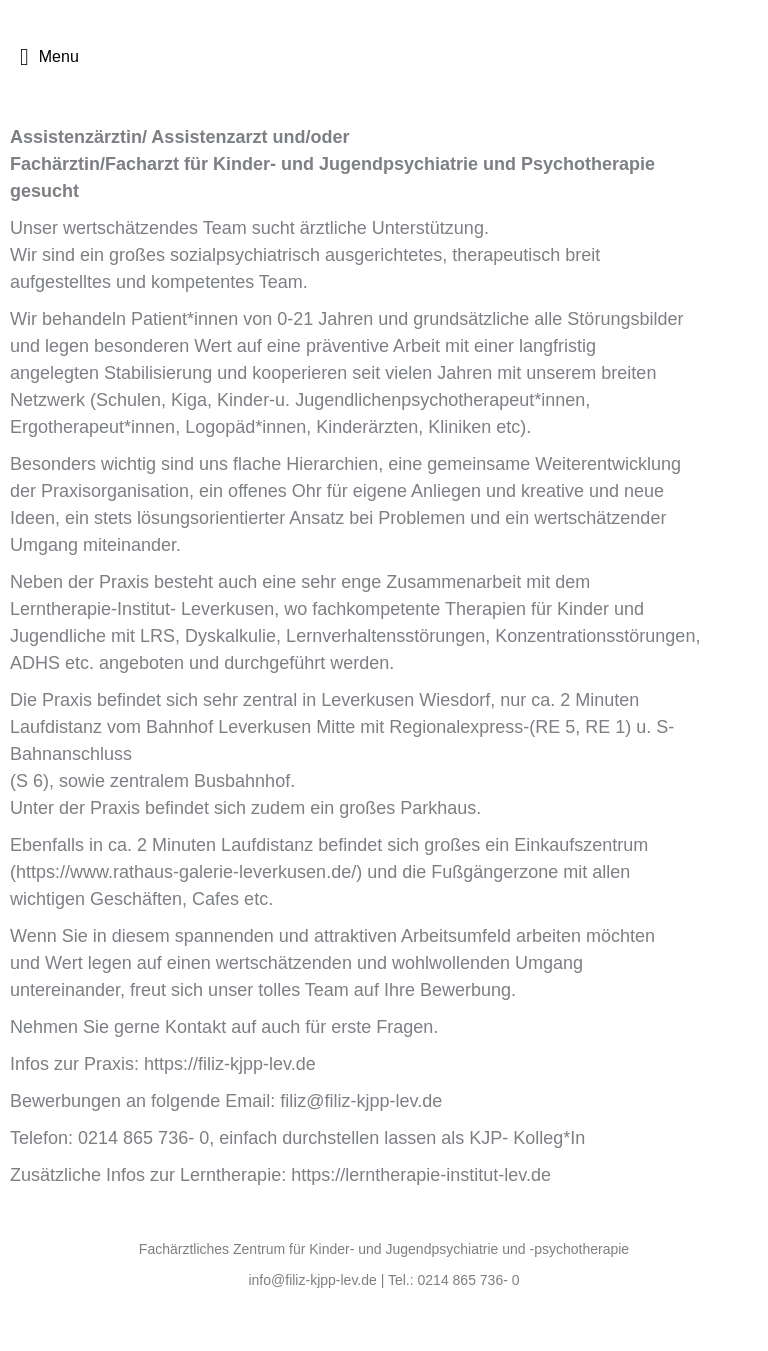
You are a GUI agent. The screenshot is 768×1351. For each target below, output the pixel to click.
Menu (49, 57)
